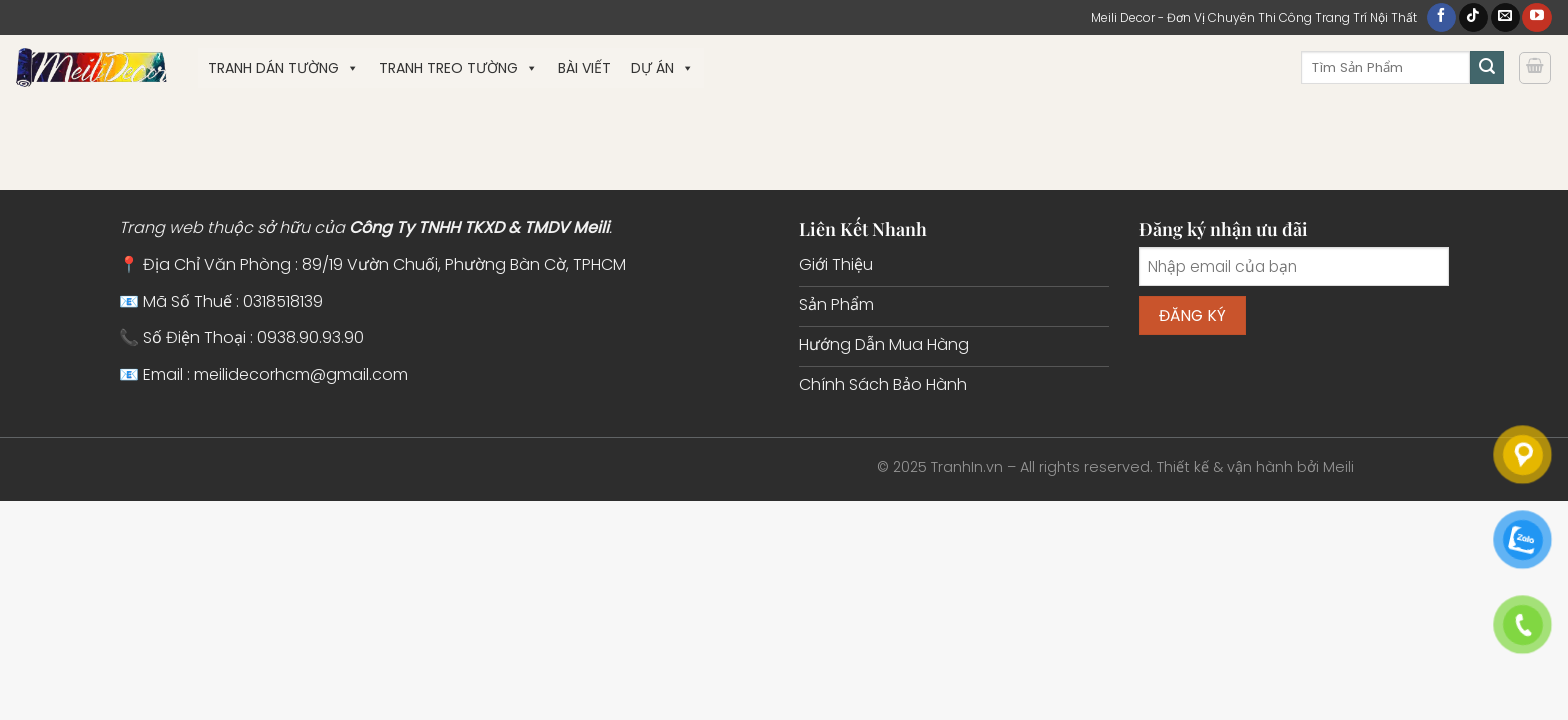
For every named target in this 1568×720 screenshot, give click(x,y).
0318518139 (283, 301)
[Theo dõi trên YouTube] (1536, 18)
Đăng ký (1193, 315)
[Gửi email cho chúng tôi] (1505, 18)
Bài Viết (584, 68)
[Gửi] (1487, 68)
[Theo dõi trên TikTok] (1473, 18)
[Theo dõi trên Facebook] (1441, 18)
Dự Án (662, 68)
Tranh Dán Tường (283, 68)
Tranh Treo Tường (458, 68)
